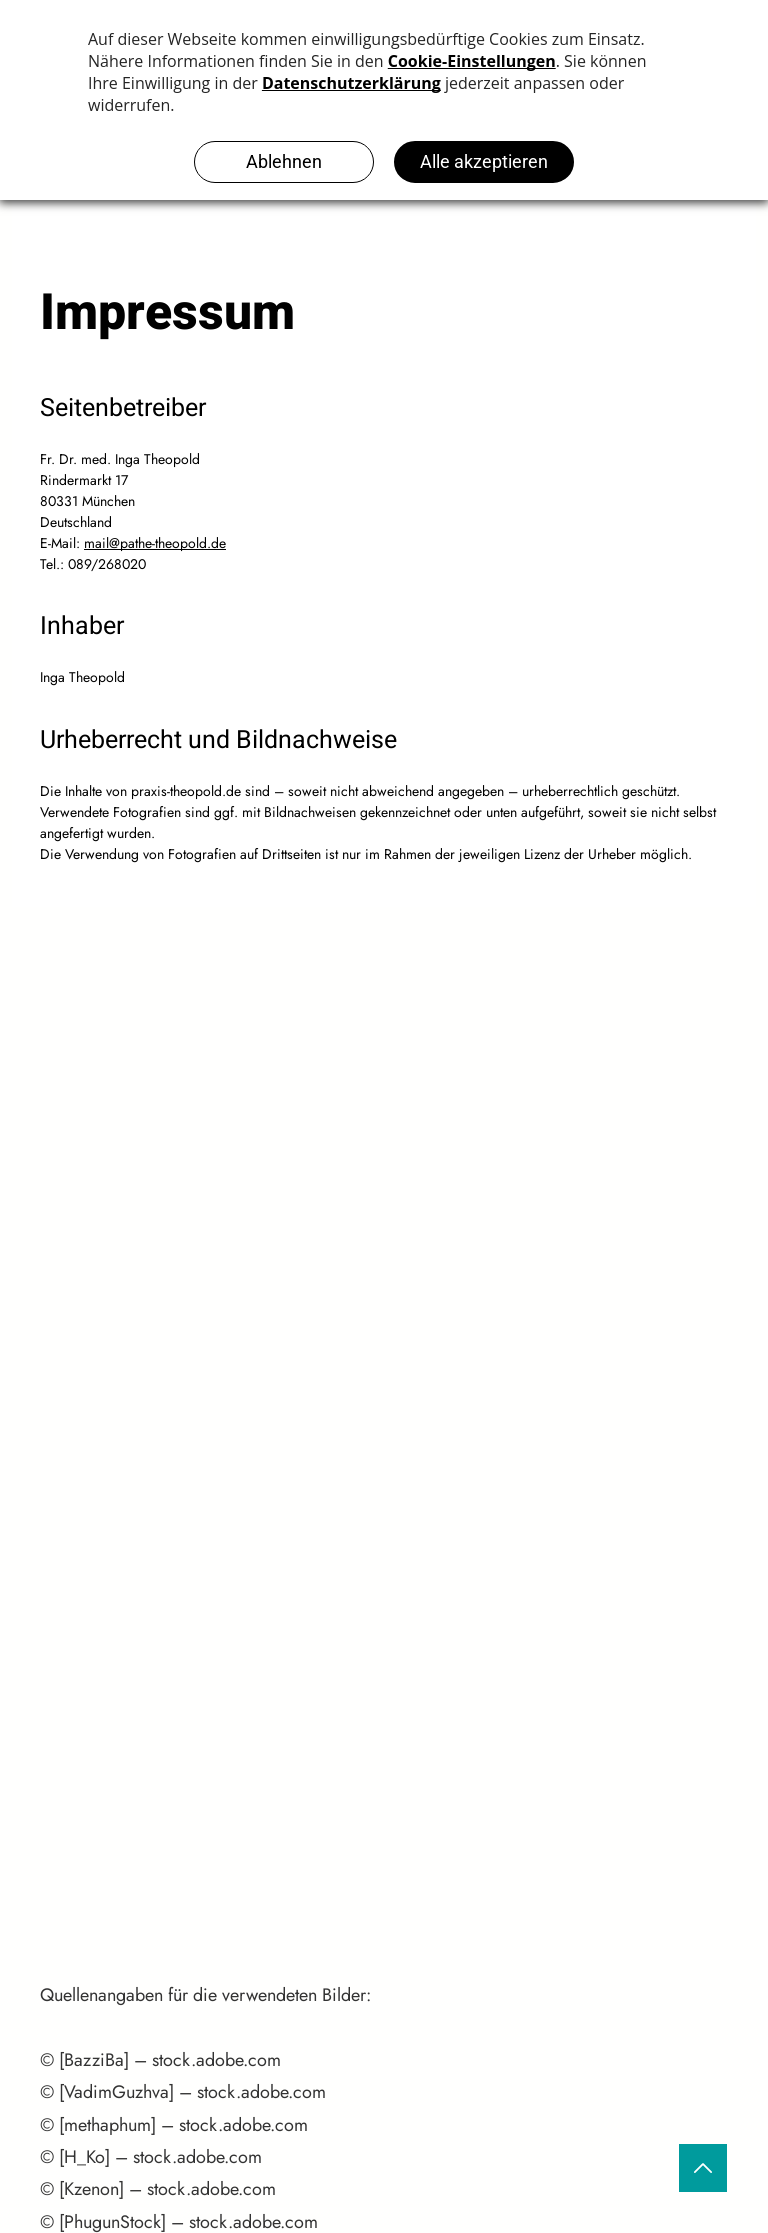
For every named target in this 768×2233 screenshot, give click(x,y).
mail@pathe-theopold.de (155, 543)
